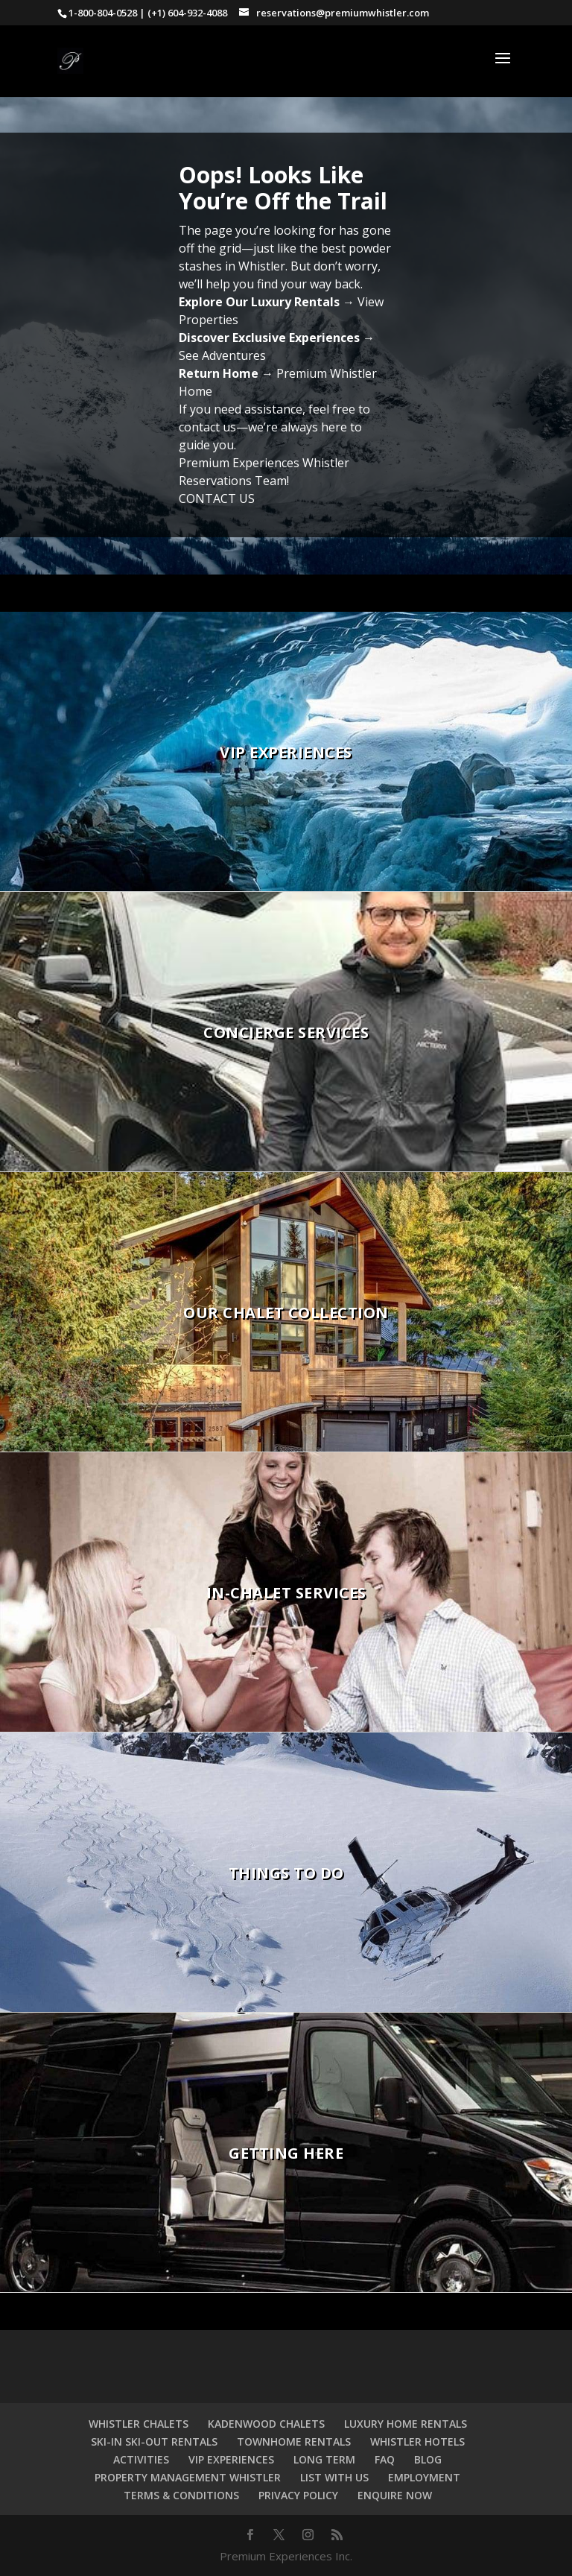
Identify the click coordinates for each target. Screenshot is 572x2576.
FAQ (385, 2459)
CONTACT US (217, 498)
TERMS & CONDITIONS (181, 2495)
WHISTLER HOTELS (417, 2441)
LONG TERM (324, 2459)
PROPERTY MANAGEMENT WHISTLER (188, 2477)
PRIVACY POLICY (298, 2495)
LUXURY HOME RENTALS (405, 2424)
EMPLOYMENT (424, 2477)
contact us (207, 427)
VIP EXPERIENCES (231, 2459)
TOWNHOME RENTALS (294, 2441)
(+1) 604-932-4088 (187, 12)
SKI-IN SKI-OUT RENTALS (154, 2441)
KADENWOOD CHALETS (266, 2424)
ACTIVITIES (141, 2459)
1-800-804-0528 (103, 12)
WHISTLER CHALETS (138, 2424)
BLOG (428, 2459)
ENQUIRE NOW (395, 2495)
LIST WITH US (334, 2477)
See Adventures (222, 355)
